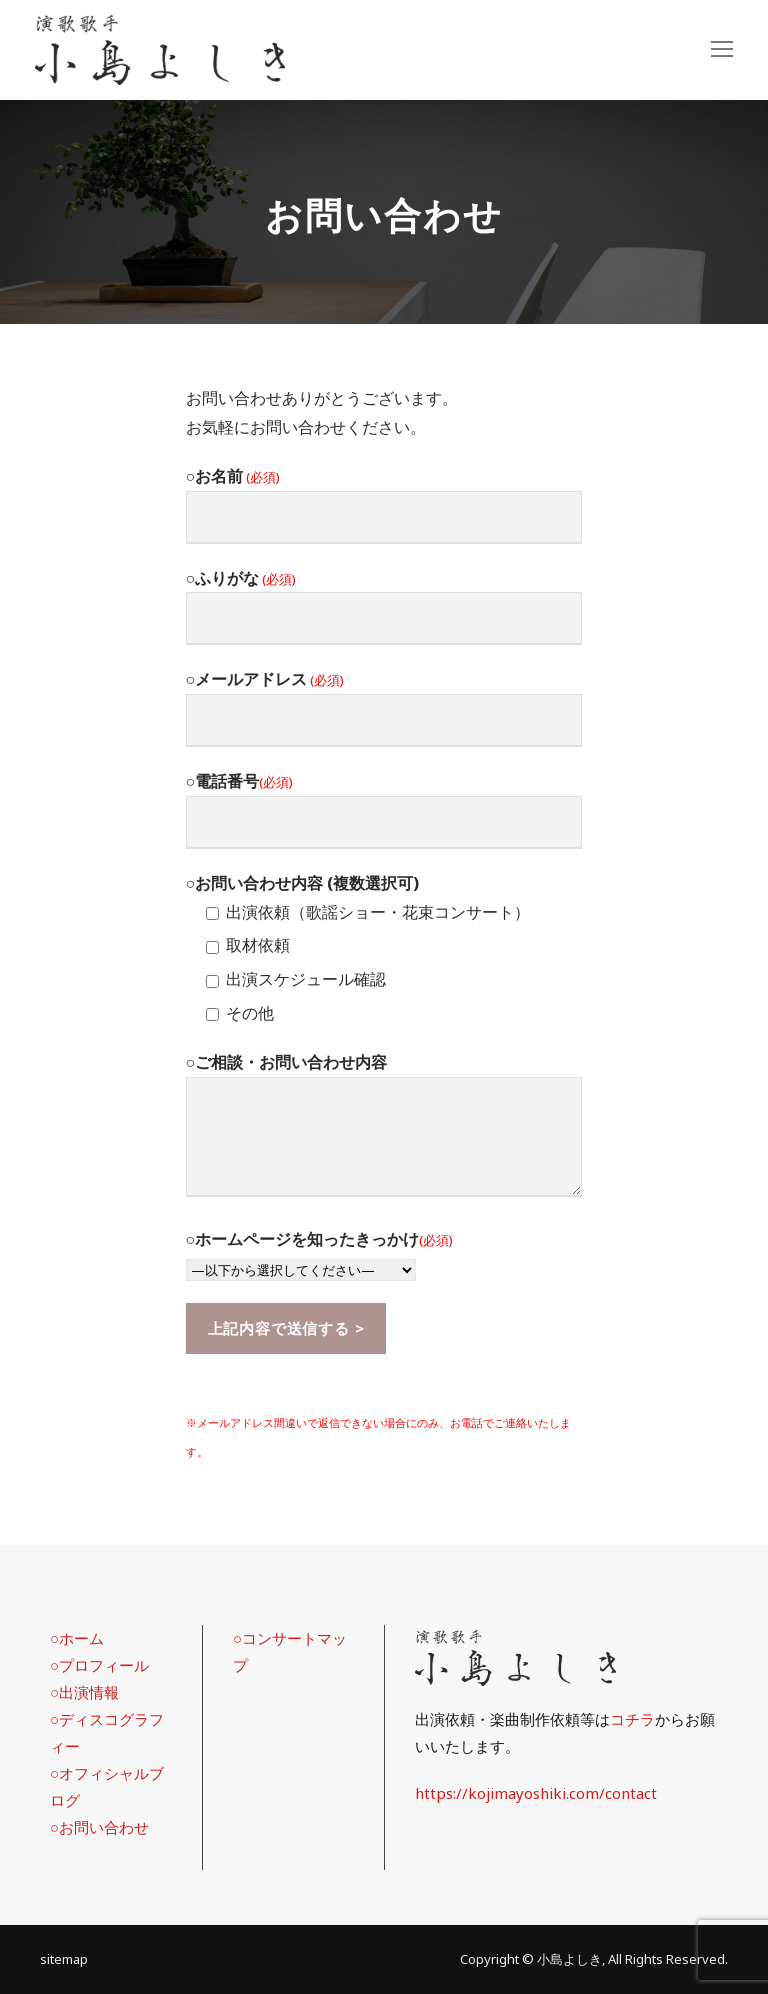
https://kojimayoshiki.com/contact (536, 1793)
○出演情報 (84, 1692)
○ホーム (77, 1638)
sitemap (64, 1959)
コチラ (632, 1719)
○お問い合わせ (99, 1827)
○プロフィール (99, 1665)
